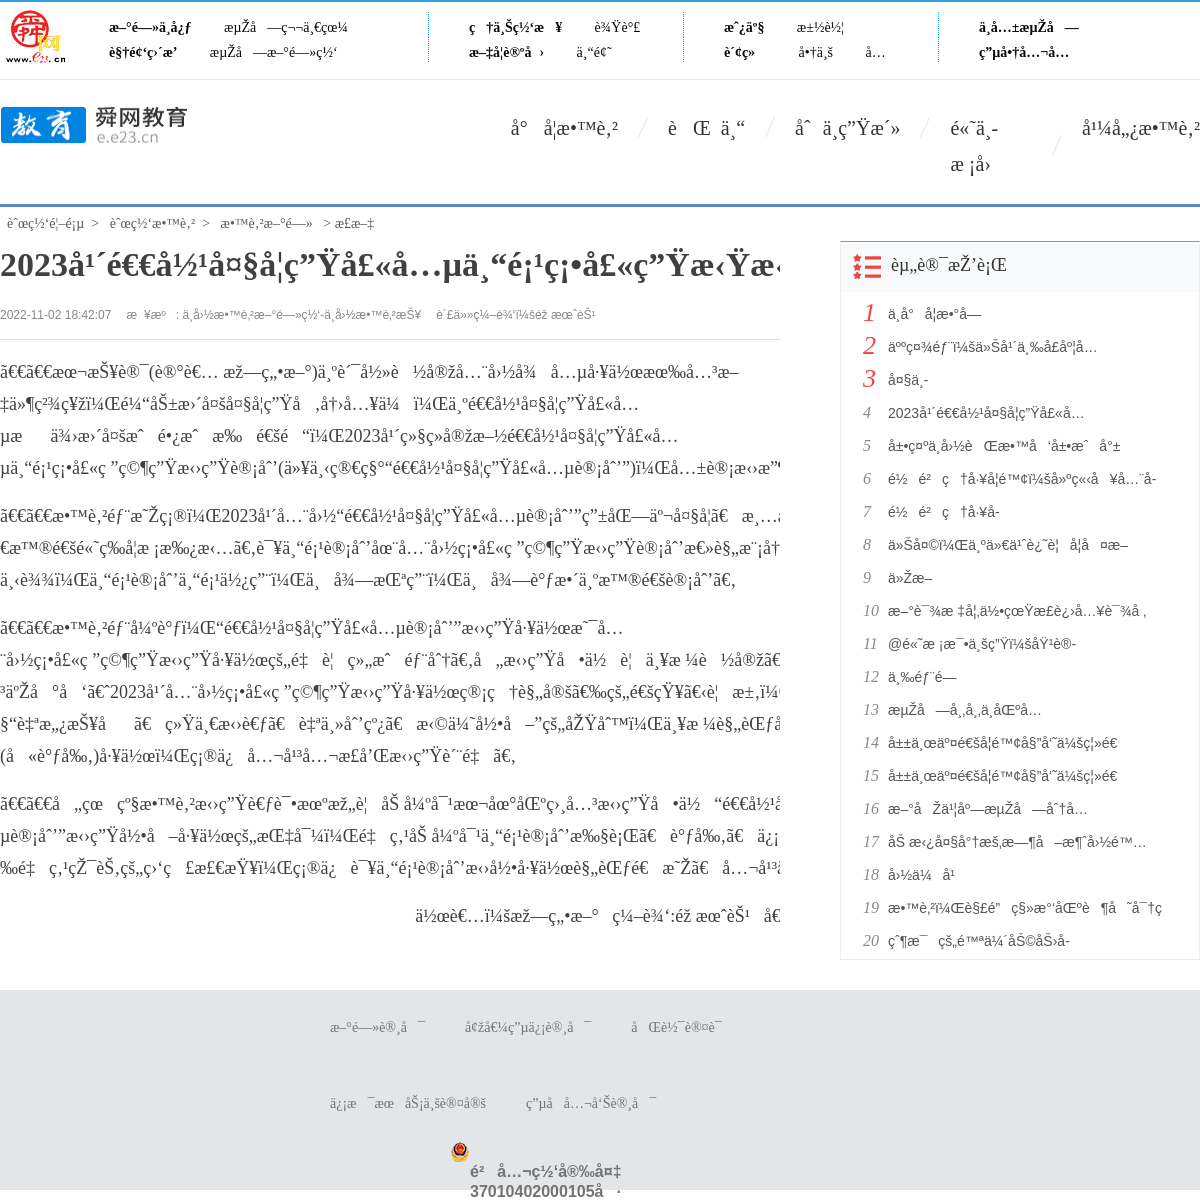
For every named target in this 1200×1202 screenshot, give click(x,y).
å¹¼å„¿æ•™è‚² (1141, 128)
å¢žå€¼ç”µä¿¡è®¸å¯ (528, 1027)
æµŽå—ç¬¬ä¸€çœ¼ (286, 27)
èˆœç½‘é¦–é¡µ (45, 223)
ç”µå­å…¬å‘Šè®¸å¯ (591, 1103)
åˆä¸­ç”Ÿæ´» (847, 128)
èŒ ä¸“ (706, 128)
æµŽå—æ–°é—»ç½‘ (274, 52)
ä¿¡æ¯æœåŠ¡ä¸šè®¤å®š (408, 1103)
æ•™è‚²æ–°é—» (267, 223)
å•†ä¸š (816, 52)
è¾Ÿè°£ (618, 27)
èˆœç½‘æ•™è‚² (152, 223)
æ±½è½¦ (820, 27)
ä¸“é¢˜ (594, 52)
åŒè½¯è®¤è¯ (681, 1027)
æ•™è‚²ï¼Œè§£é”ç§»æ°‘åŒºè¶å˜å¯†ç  (1028, 908)
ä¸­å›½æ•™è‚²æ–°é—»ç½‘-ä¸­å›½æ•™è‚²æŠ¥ (302, 315)
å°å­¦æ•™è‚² (564, 128)
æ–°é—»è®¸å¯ (377, 1027)
